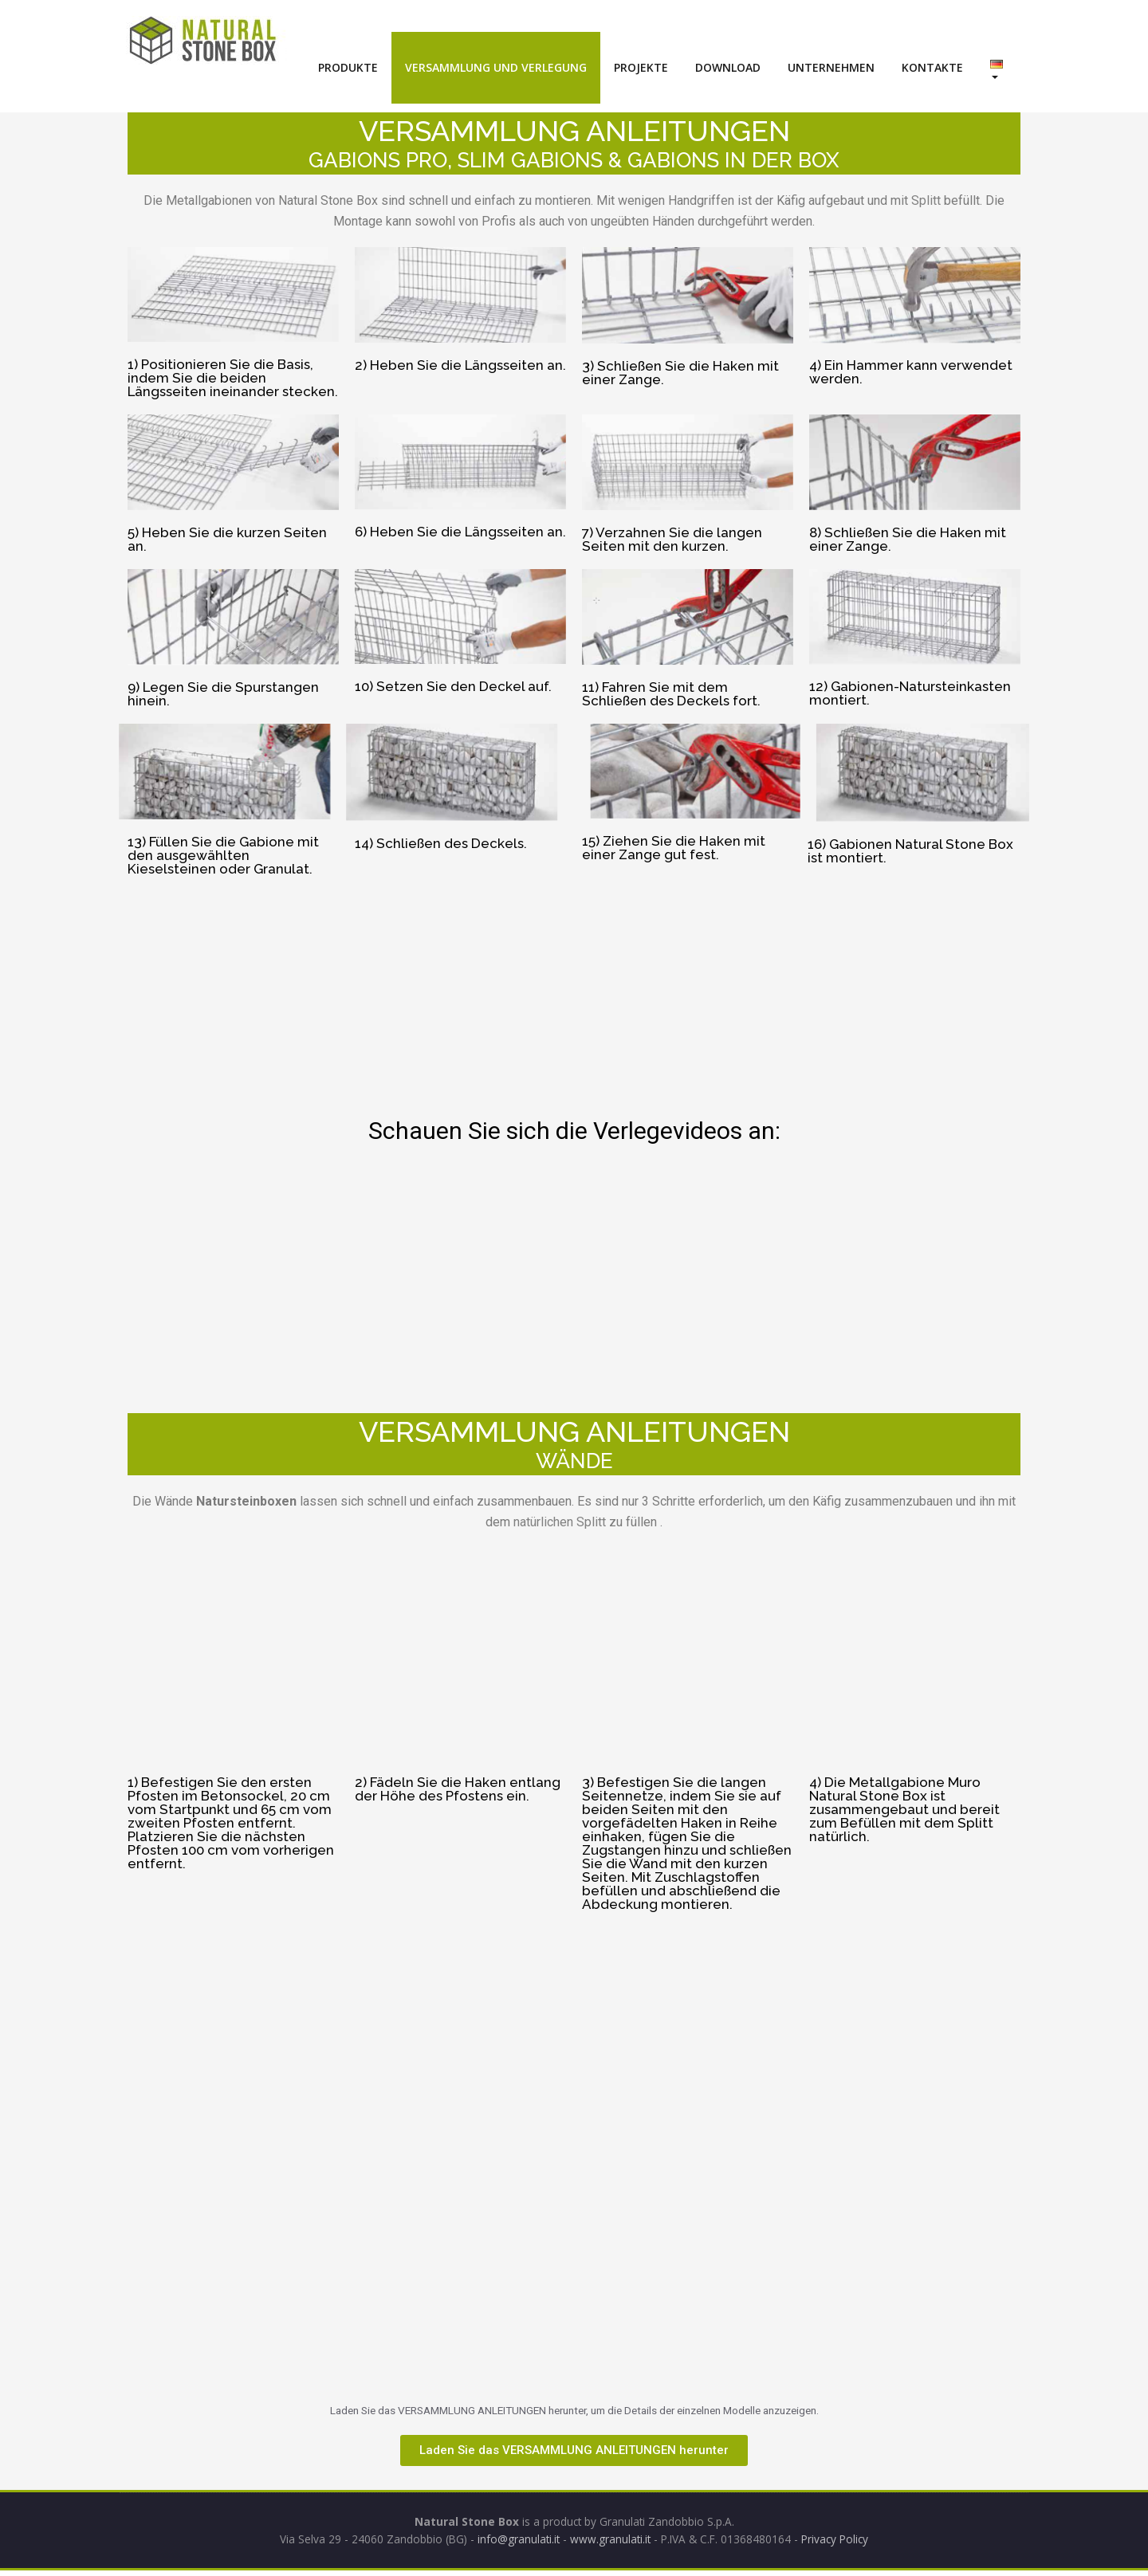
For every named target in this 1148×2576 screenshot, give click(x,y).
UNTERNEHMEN (831, 67)
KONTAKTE (932, 67)
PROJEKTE (641, 67)
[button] (574, 2452)
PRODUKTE (348, 67)
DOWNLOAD (728, 67)
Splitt (926, 200)
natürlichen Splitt (559, 1522)
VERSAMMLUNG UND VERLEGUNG (496, 67)
